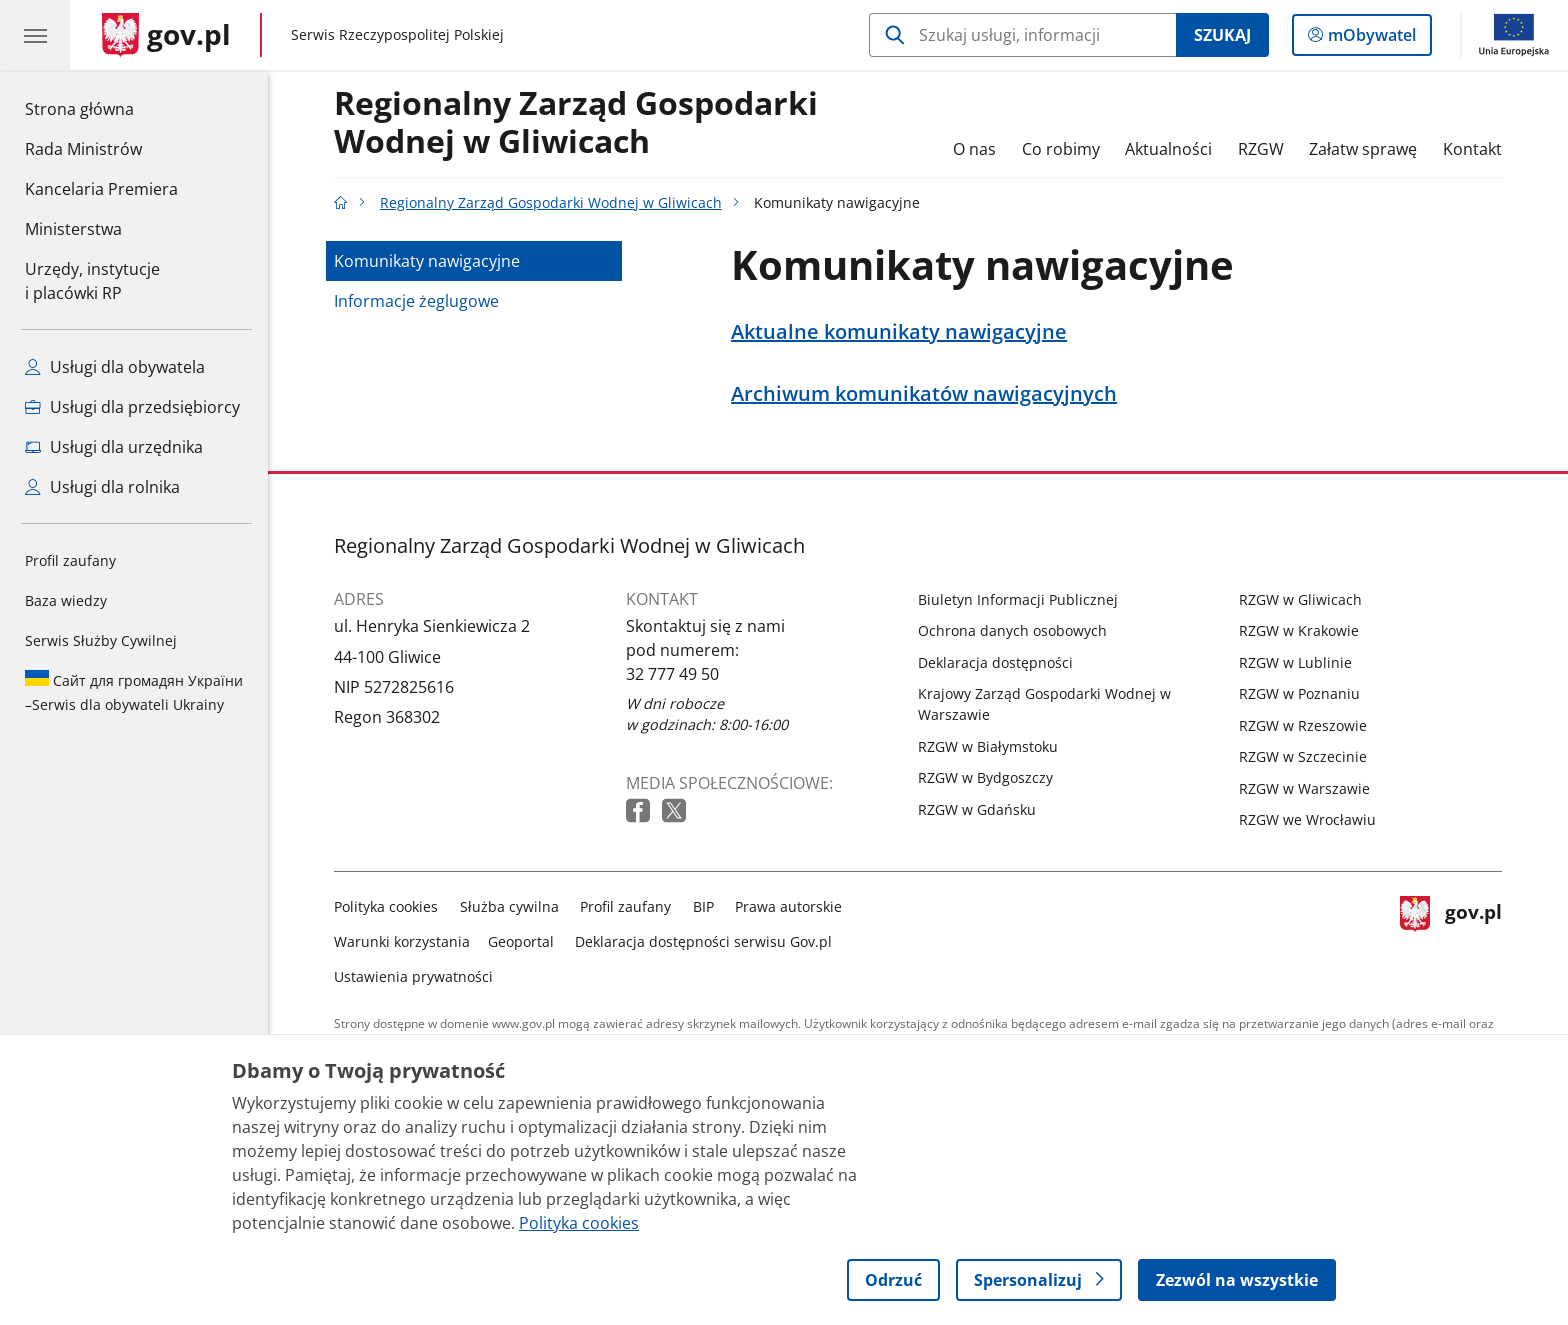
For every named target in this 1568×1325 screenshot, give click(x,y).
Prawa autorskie (788, 906)
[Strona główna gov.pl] (166, 35)
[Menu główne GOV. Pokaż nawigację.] (35, 35)
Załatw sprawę (1363, 149)
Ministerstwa (73, 229)
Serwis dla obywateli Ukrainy (134, 692)
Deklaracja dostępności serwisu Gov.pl (703, 941)
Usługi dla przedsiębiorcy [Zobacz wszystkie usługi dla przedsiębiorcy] (132, 407)
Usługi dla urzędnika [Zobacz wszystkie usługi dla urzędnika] (114, 447)
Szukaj (1222, 35)
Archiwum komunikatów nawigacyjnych (924, 394)
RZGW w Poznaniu (1299, 693)
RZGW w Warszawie (1304, 788)
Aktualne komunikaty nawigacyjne (899, 332)
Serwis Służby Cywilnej (101, 640)
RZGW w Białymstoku (988, 746)
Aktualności (1168, 149)
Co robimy (1061, 149)
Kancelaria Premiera (101, 189)
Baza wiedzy (66, 600)
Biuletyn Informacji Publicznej (1018, 599)
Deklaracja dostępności (995, 662)
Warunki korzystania (402, 941)
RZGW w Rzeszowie (1303, 725)
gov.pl (1451, 937)
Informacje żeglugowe (416, 301)
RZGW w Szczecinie (1303, 756)
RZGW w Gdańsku (977, 809)
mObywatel (1370, 39)
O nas (974, 149)
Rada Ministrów (83, 149)
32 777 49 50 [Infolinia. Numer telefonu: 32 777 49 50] (672, 674)
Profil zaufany (70, 560)
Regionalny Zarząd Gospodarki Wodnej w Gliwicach (576, 123)
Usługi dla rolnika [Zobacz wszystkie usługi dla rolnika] (102, 487)
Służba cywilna (509, 906)
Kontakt (1472, 149)
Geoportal (521, 941)
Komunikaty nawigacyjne (427, 261)
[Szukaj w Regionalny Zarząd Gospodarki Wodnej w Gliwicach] (1022, 35)
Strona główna (101, 108)
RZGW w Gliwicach (1300, 599)
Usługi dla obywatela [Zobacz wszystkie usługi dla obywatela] (115, 367)
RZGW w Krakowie (1299, 630)
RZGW (1261, 149)
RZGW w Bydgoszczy (985, 777)
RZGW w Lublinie (1295, 662)
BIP (703, 906)
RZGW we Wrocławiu (1307, 819)
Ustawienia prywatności (413, 976)
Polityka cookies (386, 906)
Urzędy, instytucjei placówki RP (92, 281)
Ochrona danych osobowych (1012, 630)
